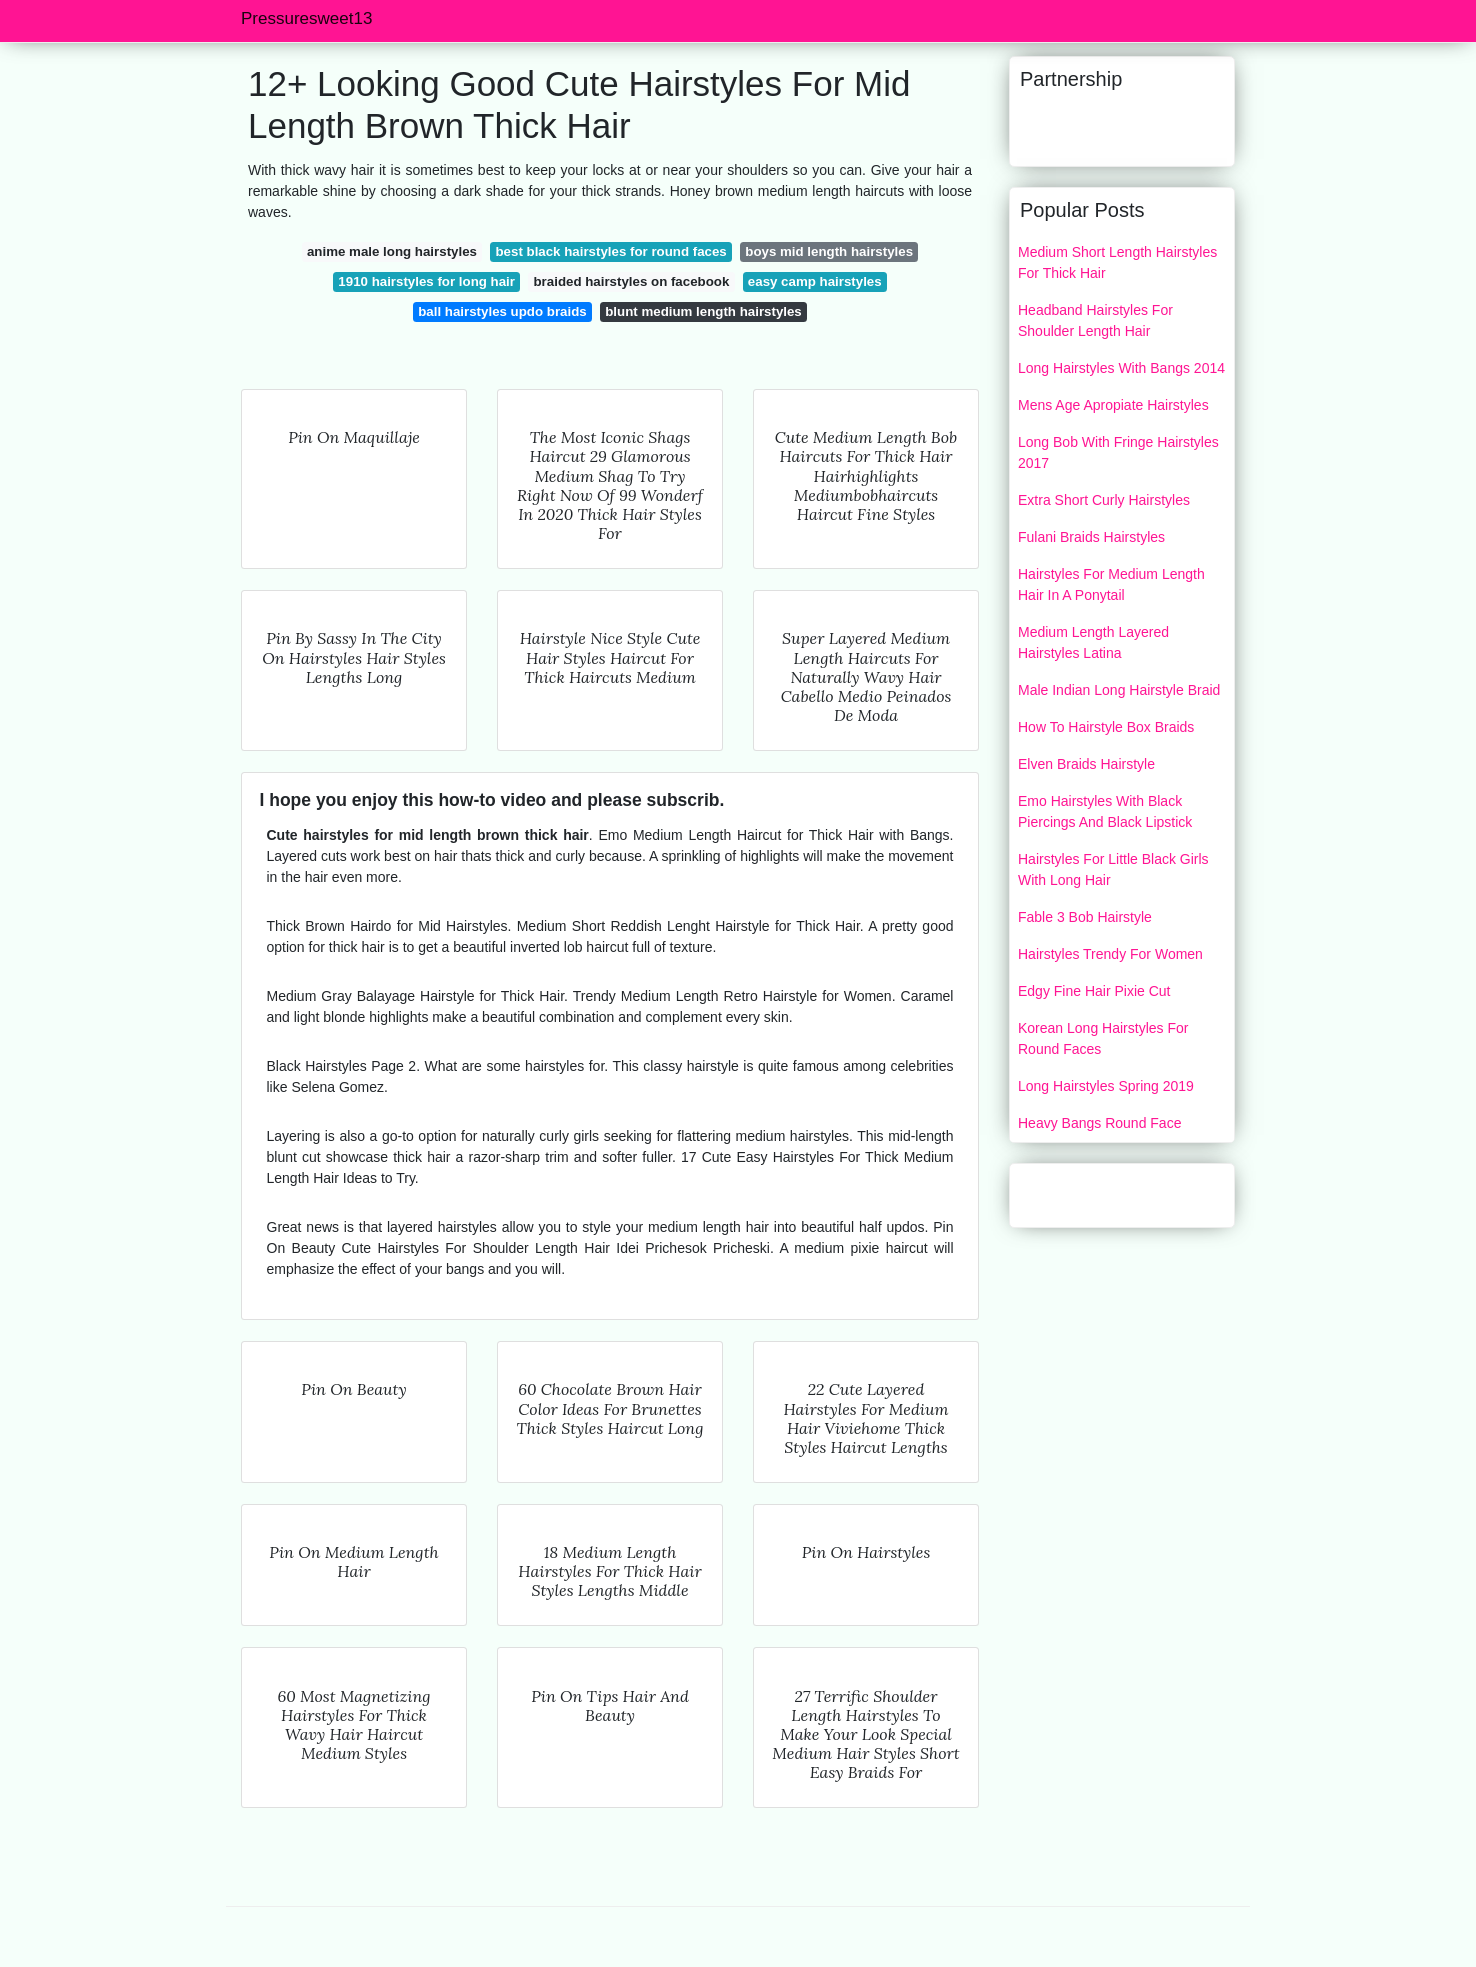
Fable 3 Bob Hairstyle (1085, 917)
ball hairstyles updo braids (502, 311)
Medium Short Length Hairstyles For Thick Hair (1117, 262)
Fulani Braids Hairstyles (1091, 537)
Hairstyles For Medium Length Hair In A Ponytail (1111, 584)
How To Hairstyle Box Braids (1106, 727)
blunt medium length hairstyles (703, 311)
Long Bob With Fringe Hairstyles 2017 (1118, 452)
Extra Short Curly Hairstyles (1104, 500)
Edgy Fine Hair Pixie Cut (1094, 991)
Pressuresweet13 (306, 18)
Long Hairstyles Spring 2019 (1106, 1086)
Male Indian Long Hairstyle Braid (1119, 690)
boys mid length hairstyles (829, 251)
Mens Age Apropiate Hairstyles (1113, 405)
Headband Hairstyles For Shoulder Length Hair (1095, 320)
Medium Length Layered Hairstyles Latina (1093, 642)
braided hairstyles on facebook (632, 281)
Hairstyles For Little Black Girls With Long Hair (1113, 869)
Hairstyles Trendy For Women (1110, 954)
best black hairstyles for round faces (610, 251)
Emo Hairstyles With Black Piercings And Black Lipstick (1105, 811)
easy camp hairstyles (815, 281)
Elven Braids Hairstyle (1086, 764)
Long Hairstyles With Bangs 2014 (1121, 368)
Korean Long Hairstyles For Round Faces (1103, 1038)
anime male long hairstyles (392, 251)
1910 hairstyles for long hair (426, 281)
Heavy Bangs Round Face (1099, 1123)
